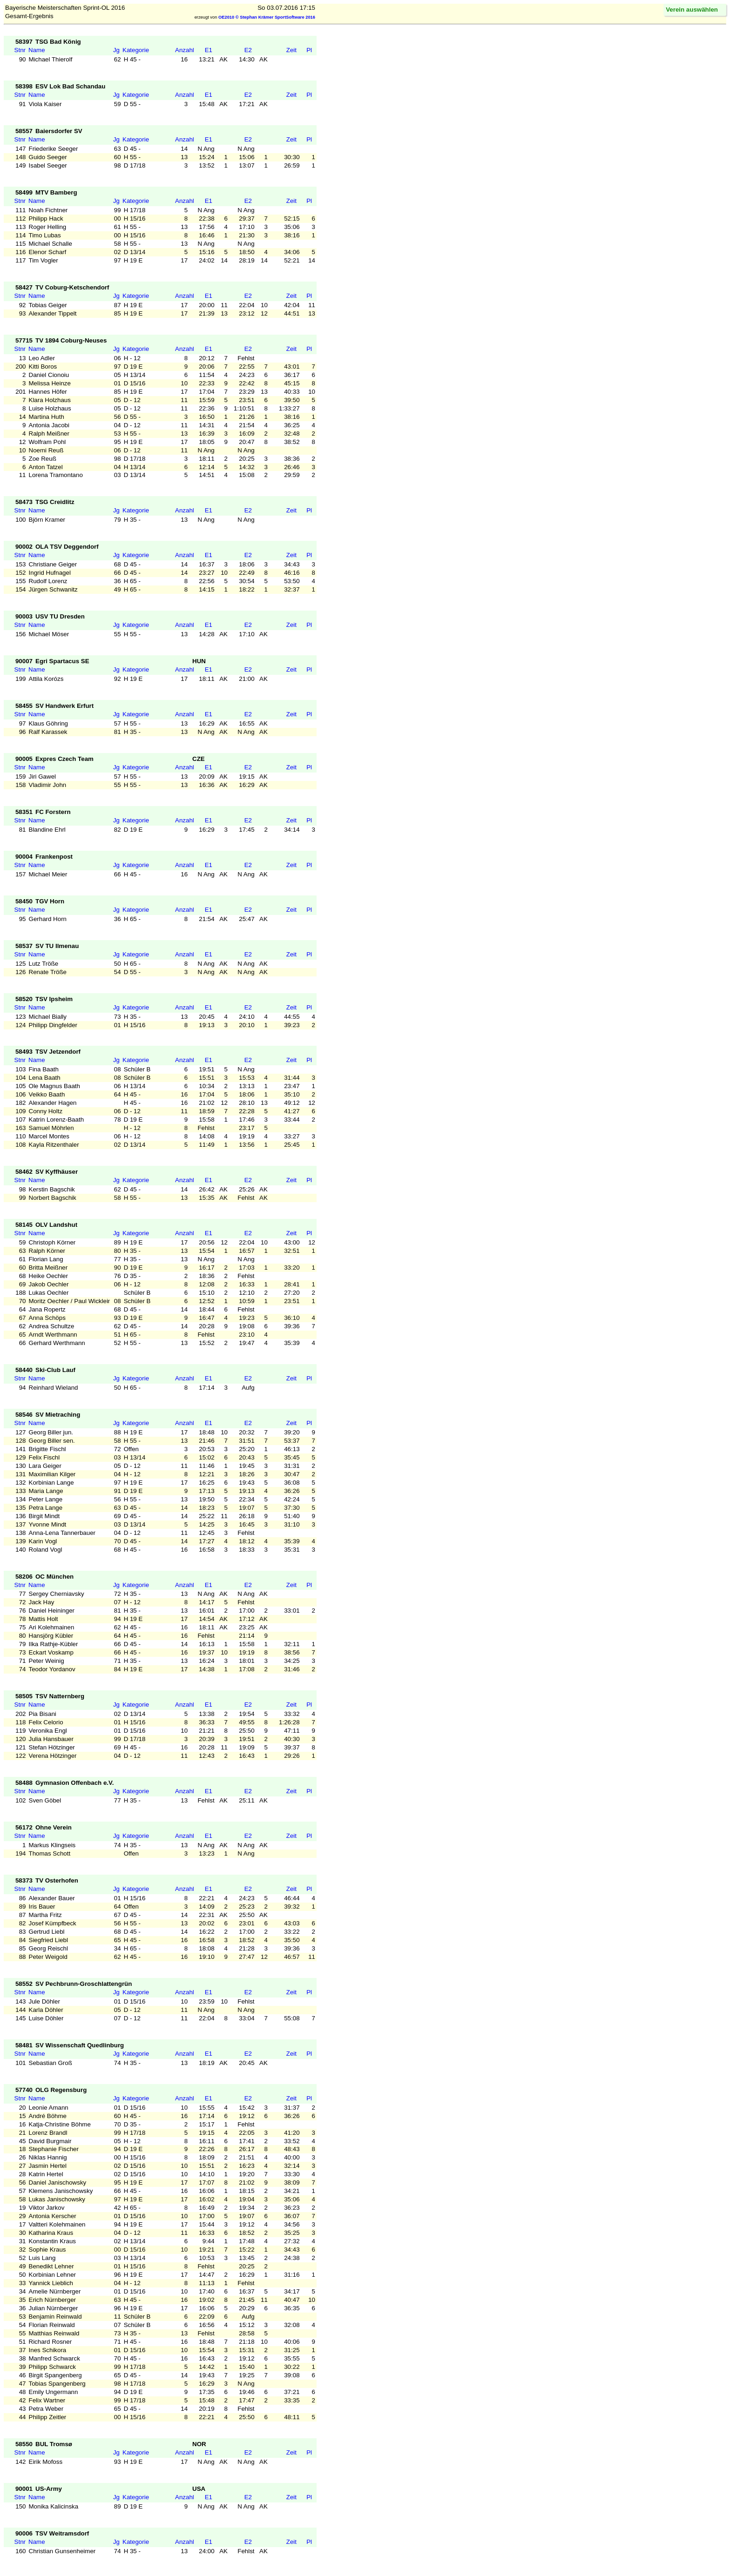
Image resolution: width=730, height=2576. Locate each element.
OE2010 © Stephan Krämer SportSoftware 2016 (266, 17)
